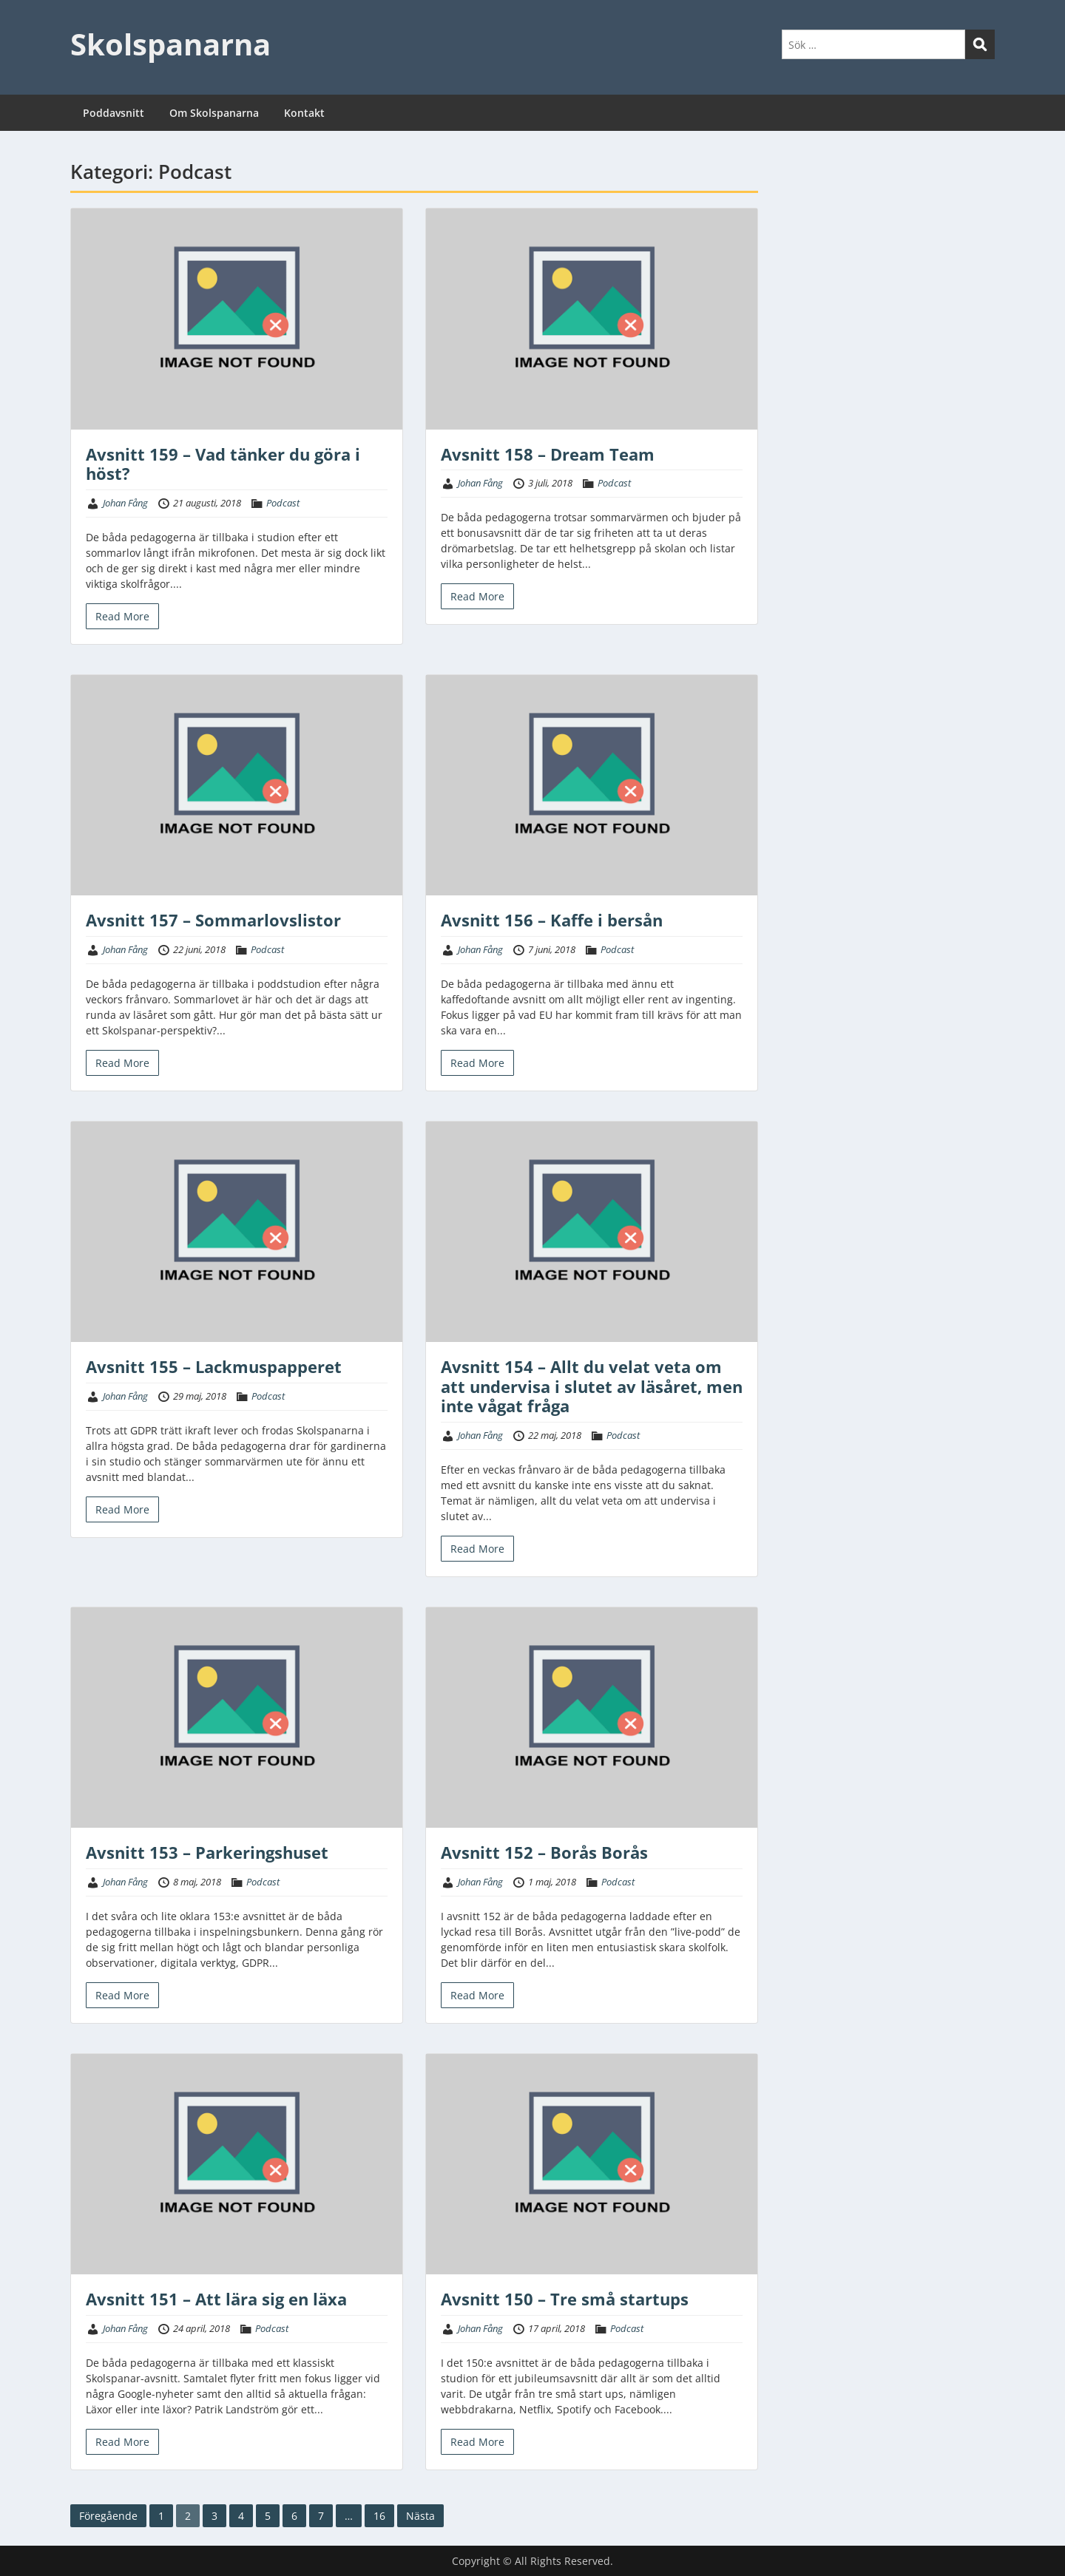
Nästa (420, 2516)
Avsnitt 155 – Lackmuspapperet (214, 1366)
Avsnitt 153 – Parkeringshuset (207, 1852)
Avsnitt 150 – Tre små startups (565, 2299)
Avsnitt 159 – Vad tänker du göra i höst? (223, 463)
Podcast (283, 502)
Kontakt (304, 113)
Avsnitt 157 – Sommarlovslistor (213, 920)
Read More (122, 616)
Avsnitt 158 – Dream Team (548, 454)
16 (379, 2516)
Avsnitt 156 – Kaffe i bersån (552, 920)
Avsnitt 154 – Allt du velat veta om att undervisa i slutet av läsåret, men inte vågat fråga (592, 1386)
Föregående (108, 2516)
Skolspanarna (170, 44)
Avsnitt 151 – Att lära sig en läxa (216, 2299)
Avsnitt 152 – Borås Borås (544, 1852)
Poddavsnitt (113, 113)
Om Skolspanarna (214, 113)
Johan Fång (125, 502)
